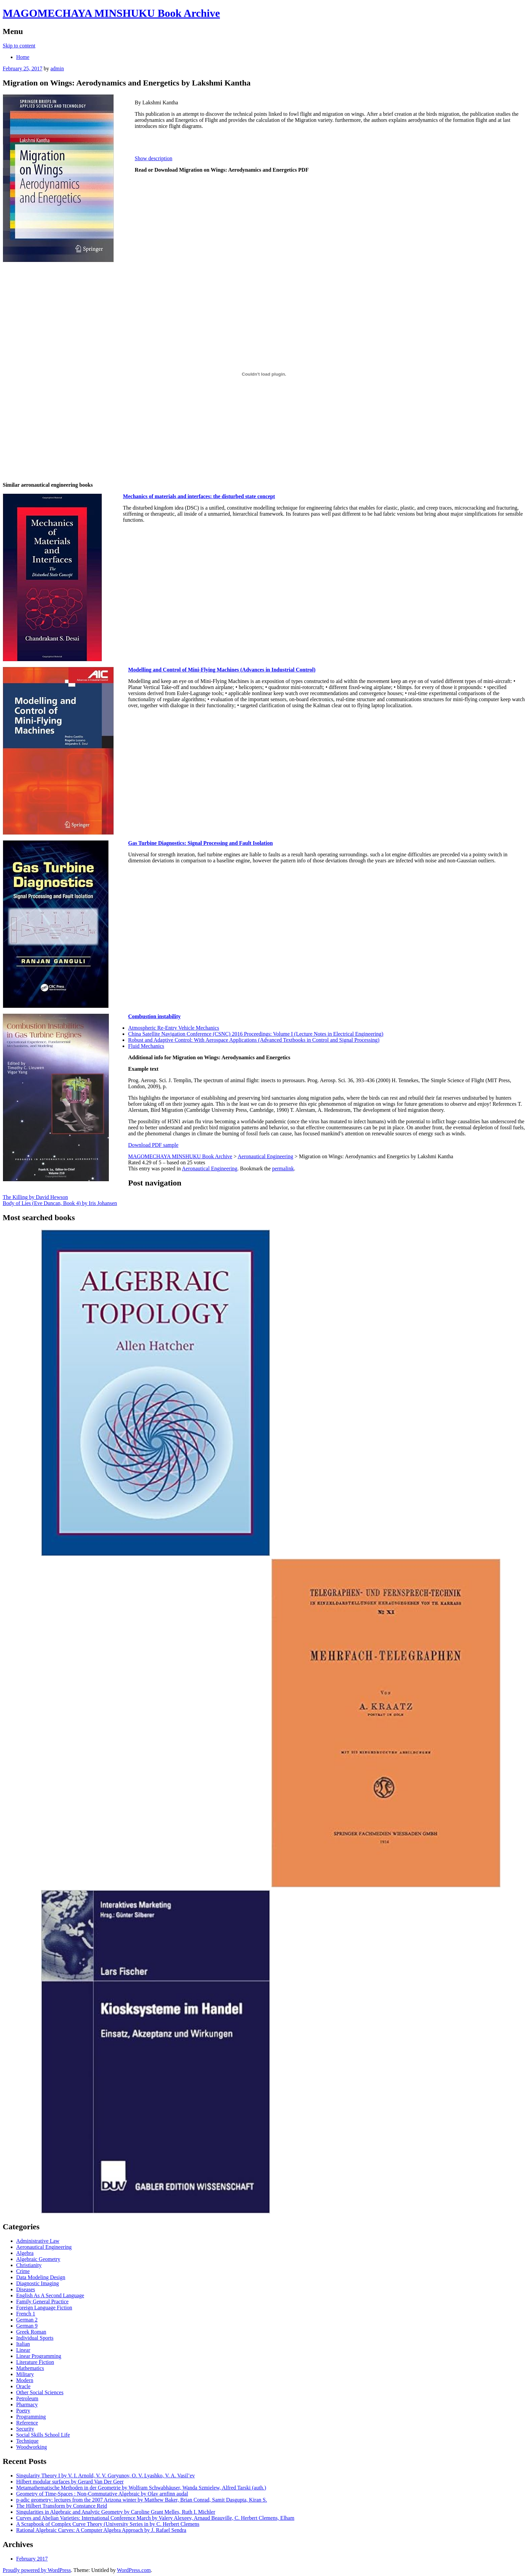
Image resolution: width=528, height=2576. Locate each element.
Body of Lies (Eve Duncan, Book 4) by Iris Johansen (60, 1203)
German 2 (27, 2320)
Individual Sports (35, 2338)
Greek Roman (31, 2332)
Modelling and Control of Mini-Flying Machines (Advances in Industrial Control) (221, 670)
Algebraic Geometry (38, 2259)
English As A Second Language (50, 2295)
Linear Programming (38, 2356)
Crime (23, 2271)
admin (57, 68)
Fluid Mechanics (146, 1046)
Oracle (23, 2386)
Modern (24, 2380)
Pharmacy (27, 2404)
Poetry (23, 2410)
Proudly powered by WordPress (37, 2570)
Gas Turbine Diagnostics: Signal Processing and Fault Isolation (200, 843)
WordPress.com (134, 2570)
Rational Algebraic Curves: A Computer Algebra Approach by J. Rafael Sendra (101, 2530)
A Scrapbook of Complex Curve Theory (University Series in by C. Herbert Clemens (107, 2524)
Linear (23, 2350)
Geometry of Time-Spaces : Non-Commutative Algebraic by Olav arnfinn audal (102, 2494)
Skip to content (19, 45)
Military (25, 2374)
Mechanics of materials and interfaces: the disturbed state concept (199, 496)
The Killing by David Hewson (35, 1197)
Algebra (25, 2253)
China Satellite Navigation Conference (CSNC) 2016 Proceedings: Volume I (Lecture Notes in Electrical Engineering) (255, 1034)
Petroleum (27, 2398)
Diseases (25, 2289)
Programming (31, 2416)
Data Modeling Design (40, 2277)
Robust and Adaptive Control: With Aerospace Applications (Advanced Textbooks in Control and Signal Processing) (253, 1040)
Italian (23, 2344)
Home (22, 57)
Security (25, 2429)
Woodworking (31, 2447)
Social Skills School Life (43, 2435)
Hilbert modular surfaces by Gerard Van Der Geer (70, 2481)
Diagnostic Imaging (37, 2283)
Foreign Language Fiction (44, 2307)
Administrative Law (37, 2241)
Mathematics (30, 2368)
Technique (27, 2441)
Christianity (29, 2265)
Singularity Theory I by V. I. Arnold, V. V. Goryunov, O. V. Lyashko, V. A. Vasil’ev (105, 2475)
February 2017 (32, 2559)
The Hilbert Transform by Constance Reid (61, 2506)
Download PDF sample (153, 1145)
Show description (153, 158)
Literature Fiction (35, 2362)
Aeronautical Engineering (209, 1168)
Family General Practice (42, 2301)
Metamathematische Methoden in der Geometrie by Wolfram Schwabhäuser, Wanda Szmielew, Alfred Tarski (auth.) (141, 2488)
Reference (27, 2423)
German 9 (27, 2326)
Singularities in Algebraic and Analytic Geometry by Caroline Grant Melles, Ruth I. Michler (115, 2512)
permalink (283, 1168)
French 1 (25, 2313)
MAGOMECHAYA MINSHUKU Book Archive (111, 13)
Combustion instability (154, 1016)
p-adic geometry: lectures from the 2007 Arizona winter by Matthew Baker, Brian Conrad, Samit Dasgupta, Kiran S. (141, 2500)
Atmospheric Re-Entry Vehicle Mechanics (173, 1028)
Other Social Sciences (39, 2392)
